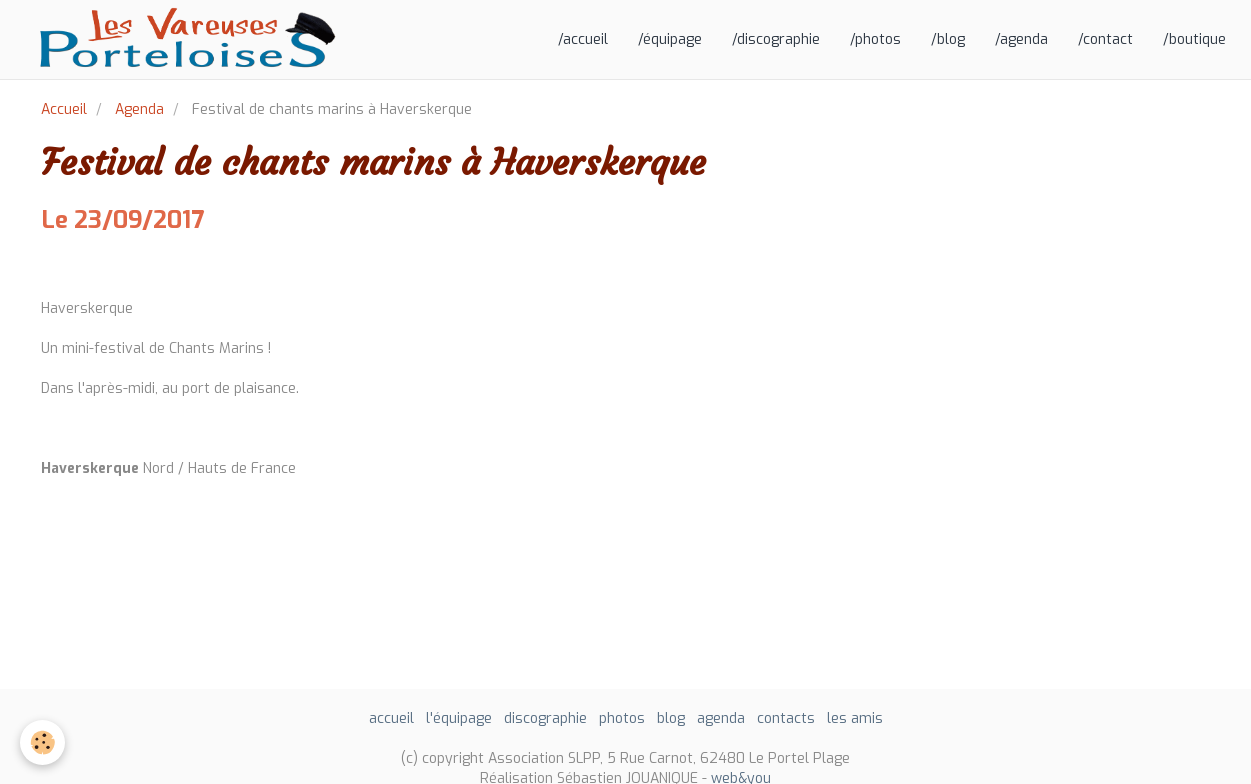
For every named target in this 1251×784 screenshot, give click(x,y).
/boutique (1194, 39)
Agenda (139, 109)
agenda (721, 718)
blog (671, 718)
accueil (391, 718)
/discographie (776, 39)
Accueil (64, 109)
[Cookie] (42, 742)
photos (622, 718)
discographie (545, 718)
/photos (875, 39)
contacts (786, 718)
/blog (948, 39)
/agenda (1021, 39)
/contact (1105, 39)
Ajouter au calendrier (113, 267)
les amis (855, 718)
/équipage (670, 39)
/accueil (583, 39)
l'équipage (459, 718)
